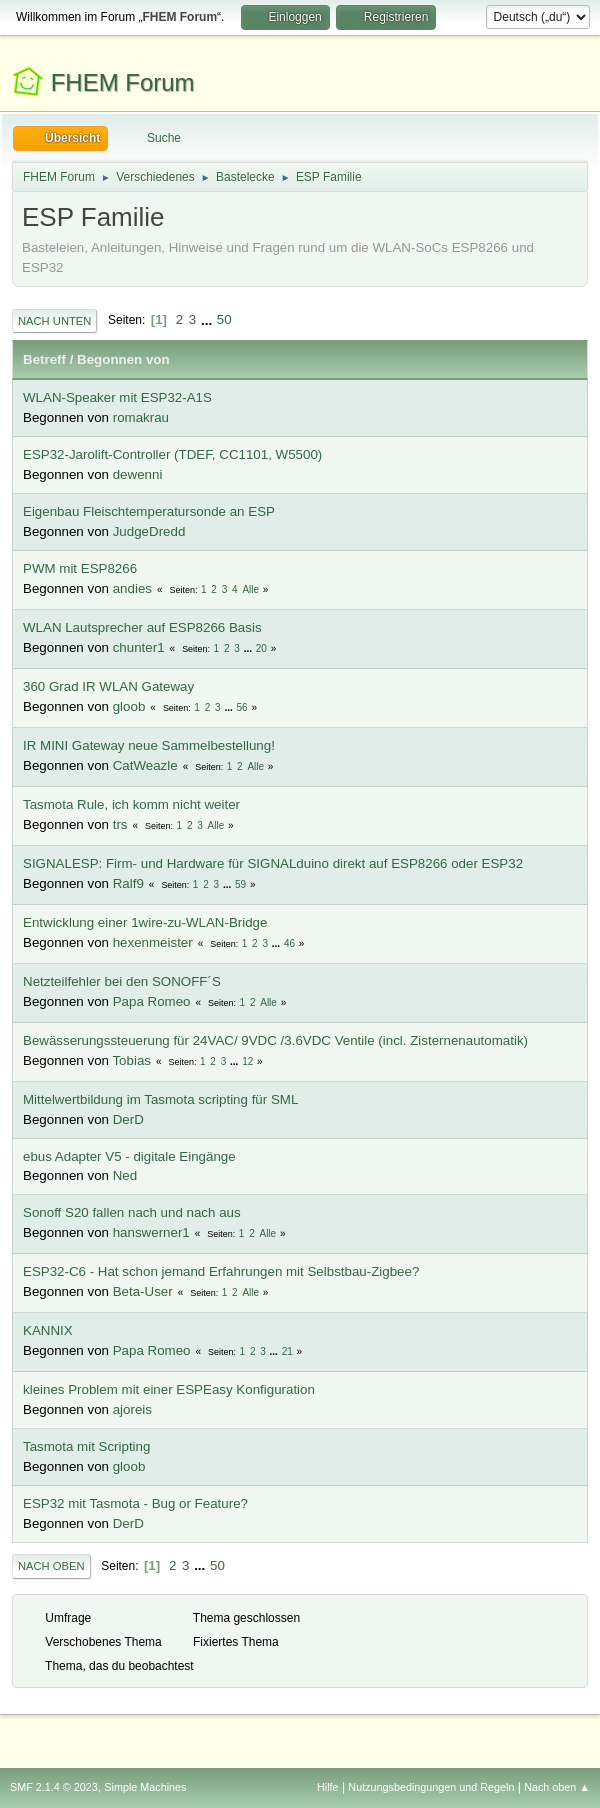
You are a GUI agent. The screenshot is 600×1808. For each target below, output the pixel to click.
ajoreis (132, 1409)
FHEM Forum (123, 82)
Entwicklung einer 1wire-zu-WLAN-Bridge (145, 922)
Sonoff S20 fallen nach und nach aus (132, 1212)
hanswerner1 (151, 1232)
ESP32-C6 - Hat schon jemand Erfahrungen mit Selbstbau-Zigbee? (221, 1271)
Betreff (44, 359)
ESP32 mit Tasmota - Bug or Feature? (135, 1503)
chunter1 (139, 647)
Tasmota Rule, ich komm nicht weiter (131, 804)
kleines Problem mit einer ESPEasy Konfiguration (169, 1389)
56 (242, 707)
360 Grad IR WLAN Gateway (108, 686)
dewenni (138, 474)
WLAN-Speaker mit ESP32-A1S (117, 397)
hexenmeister (153, 942)
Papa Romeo (152, 1001)
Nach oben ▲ (557, 1787)
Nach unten (54, 321)
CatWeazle (145, 765)
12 (247, 1061)
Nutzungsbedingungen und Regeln (431, 1787)
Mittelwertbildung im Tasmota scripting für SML (160, 1099)
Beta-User (143, 1291)
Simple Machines (145, 1787)
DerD (128, 1119)
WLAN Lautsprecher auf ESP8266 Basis (142, 627)
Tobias (131, 1060)
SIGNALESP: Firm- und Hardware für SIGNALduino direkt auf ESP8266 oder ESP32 (273, 863)
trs (120, 824)
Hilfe (328, 1787)
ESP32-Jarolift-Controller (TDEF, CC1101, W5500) (172, 454)
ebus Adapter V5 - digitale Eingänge (129, 1156)
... (208, 319)
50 (224, 319)
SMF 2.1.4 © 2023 (54, 1787)
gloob (129, 706)
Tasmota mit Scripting (86, 1446)
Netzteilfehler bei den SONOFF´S (122, 981)
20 (261, 648)
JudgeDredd (149, 531)
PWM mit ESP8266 (80, 568)
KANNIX (48, 1330)
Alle (250, 589)
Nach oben (51, 1566)
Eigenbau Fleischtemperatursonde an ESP (149, 511)
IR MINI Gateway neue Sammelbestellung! (149, 745)
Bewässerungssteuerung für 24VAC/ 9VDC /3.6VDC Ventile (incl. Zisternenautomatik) (275, 1040)
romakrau (141, 417)
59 (240, 884)
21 (287, 1351)
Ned (125, 1175)
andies (132, 588)
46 (289, 943)
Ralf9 (128, 883)
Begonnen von (123, 359)
